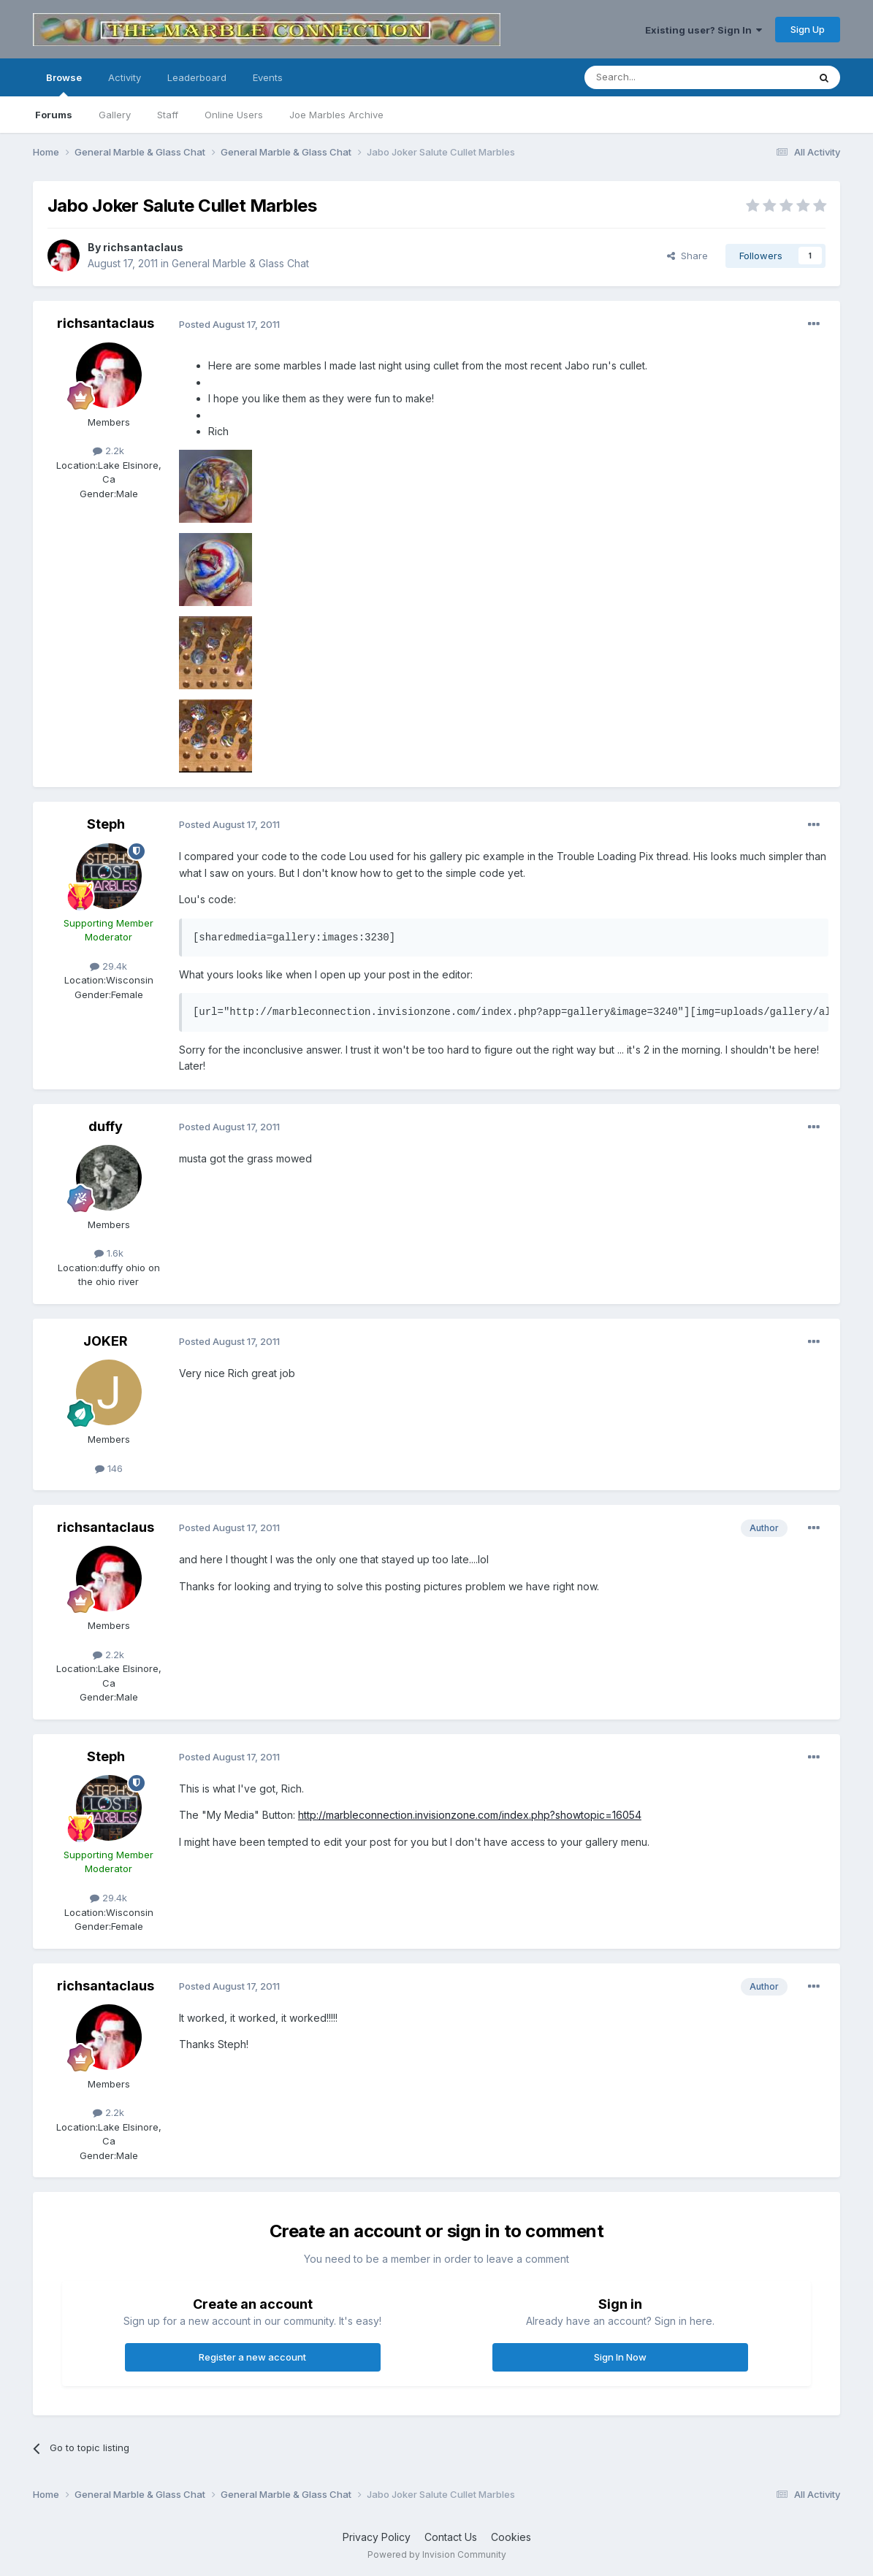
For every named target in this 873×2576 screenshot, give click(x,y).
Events (268, 77)
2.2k (108, 450)
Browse (64, 84)
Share (687, 255)
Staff (167, 114)
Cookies (511, 2537)
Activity (124, 77)
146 (109, 1468)
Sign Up (807, 29)
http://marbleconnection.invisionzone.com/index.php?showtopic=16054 (469, 1815)
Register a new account (252, 2357)
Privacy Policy (377, 2537)
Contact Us (450, 2537)
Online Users (234, 114)
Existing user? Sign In (703, 30)
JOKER (105, 1341)
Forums (53, 114)
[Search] (658, 77)
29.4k (108, 966)
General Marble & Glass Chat (240, 263)
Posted (229, 324)
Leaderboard (196, 77)
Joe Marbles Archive (336, 114)
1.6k (108, 1253)
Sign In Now (620, 2357)
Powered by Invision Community (436, 2554)
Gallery (115, 114)
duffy (105, 1126)
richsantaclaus (143, 247)
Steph (106, 824)
